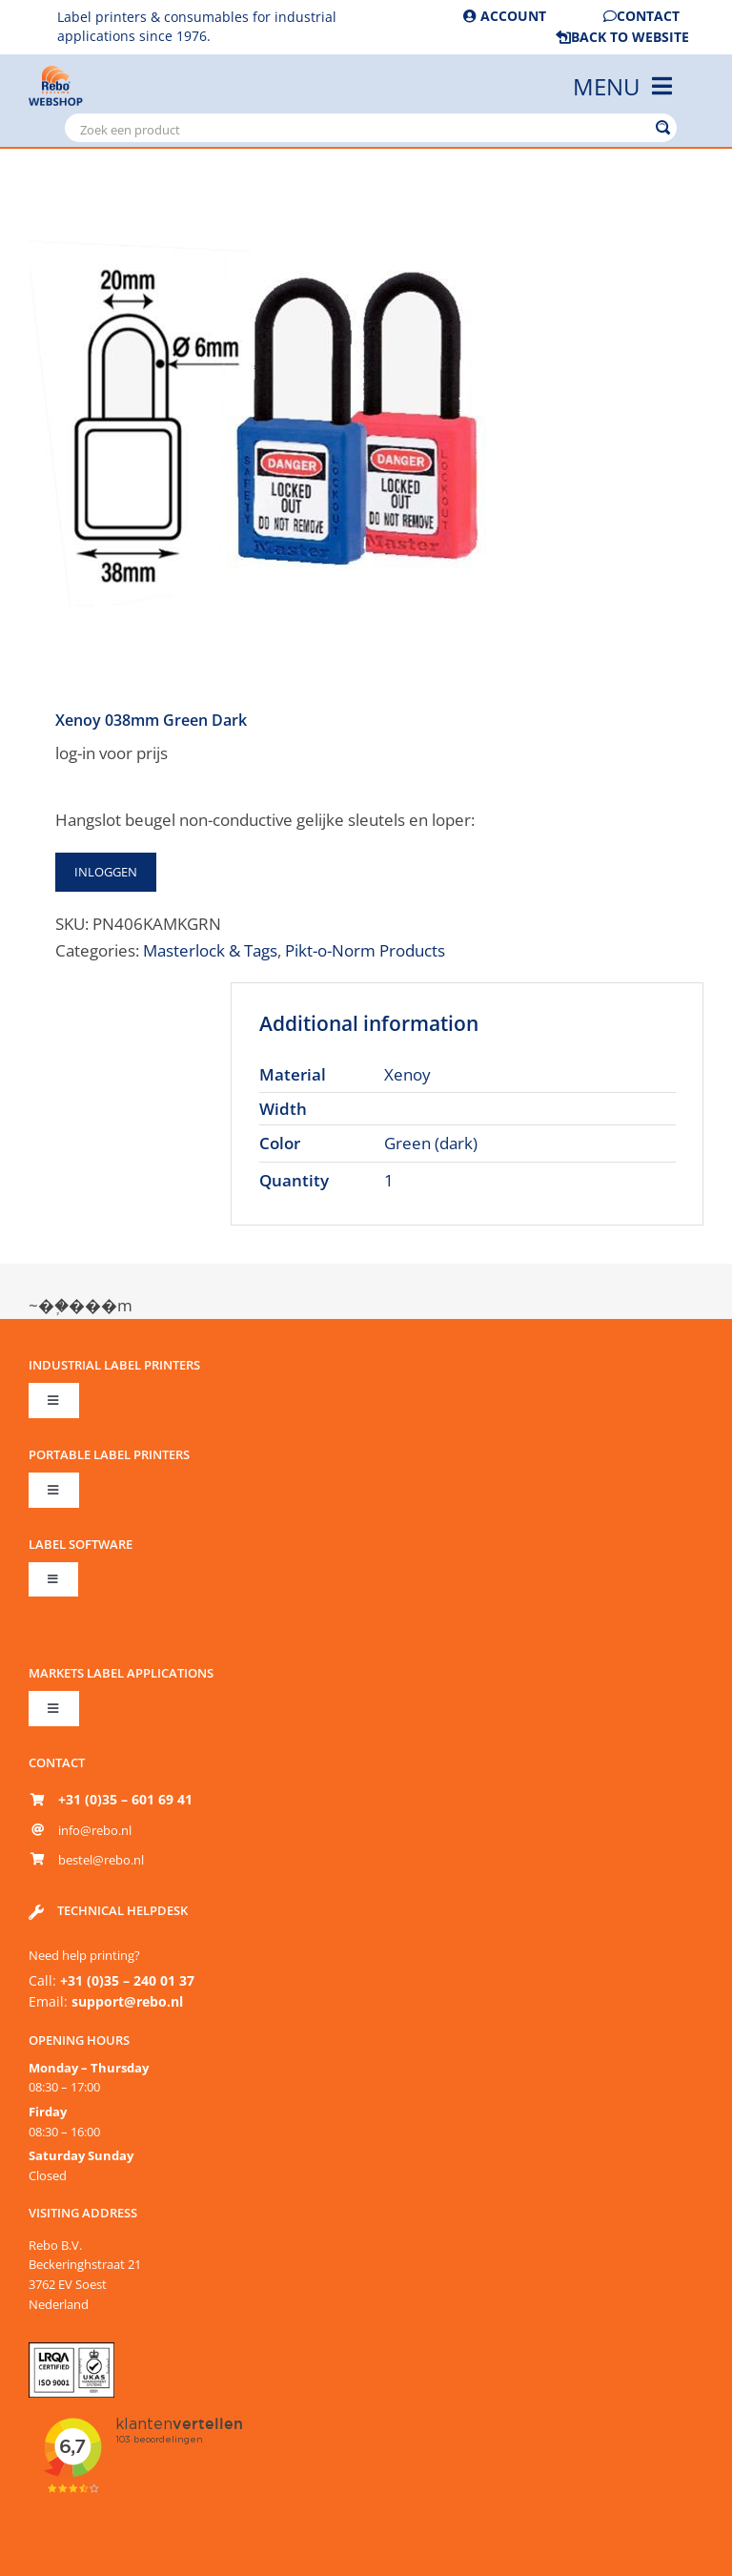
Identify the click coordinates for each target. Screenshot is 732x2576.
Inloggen (105, 871)
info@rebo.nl (95, 1830)
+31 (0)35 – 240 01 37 (127, 1980)
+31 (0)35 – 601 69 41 (125, 1799)
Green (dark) (431, 1142)
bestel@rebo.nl (101, 1859)
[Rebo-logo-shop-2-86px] (56, 73)
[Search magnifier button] (662, 127)
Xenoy (407, 1073)
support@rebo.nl (127, 2001)
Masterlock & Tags (210, 949)
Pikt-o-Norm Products (365, 949)
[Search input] (361, 127)
